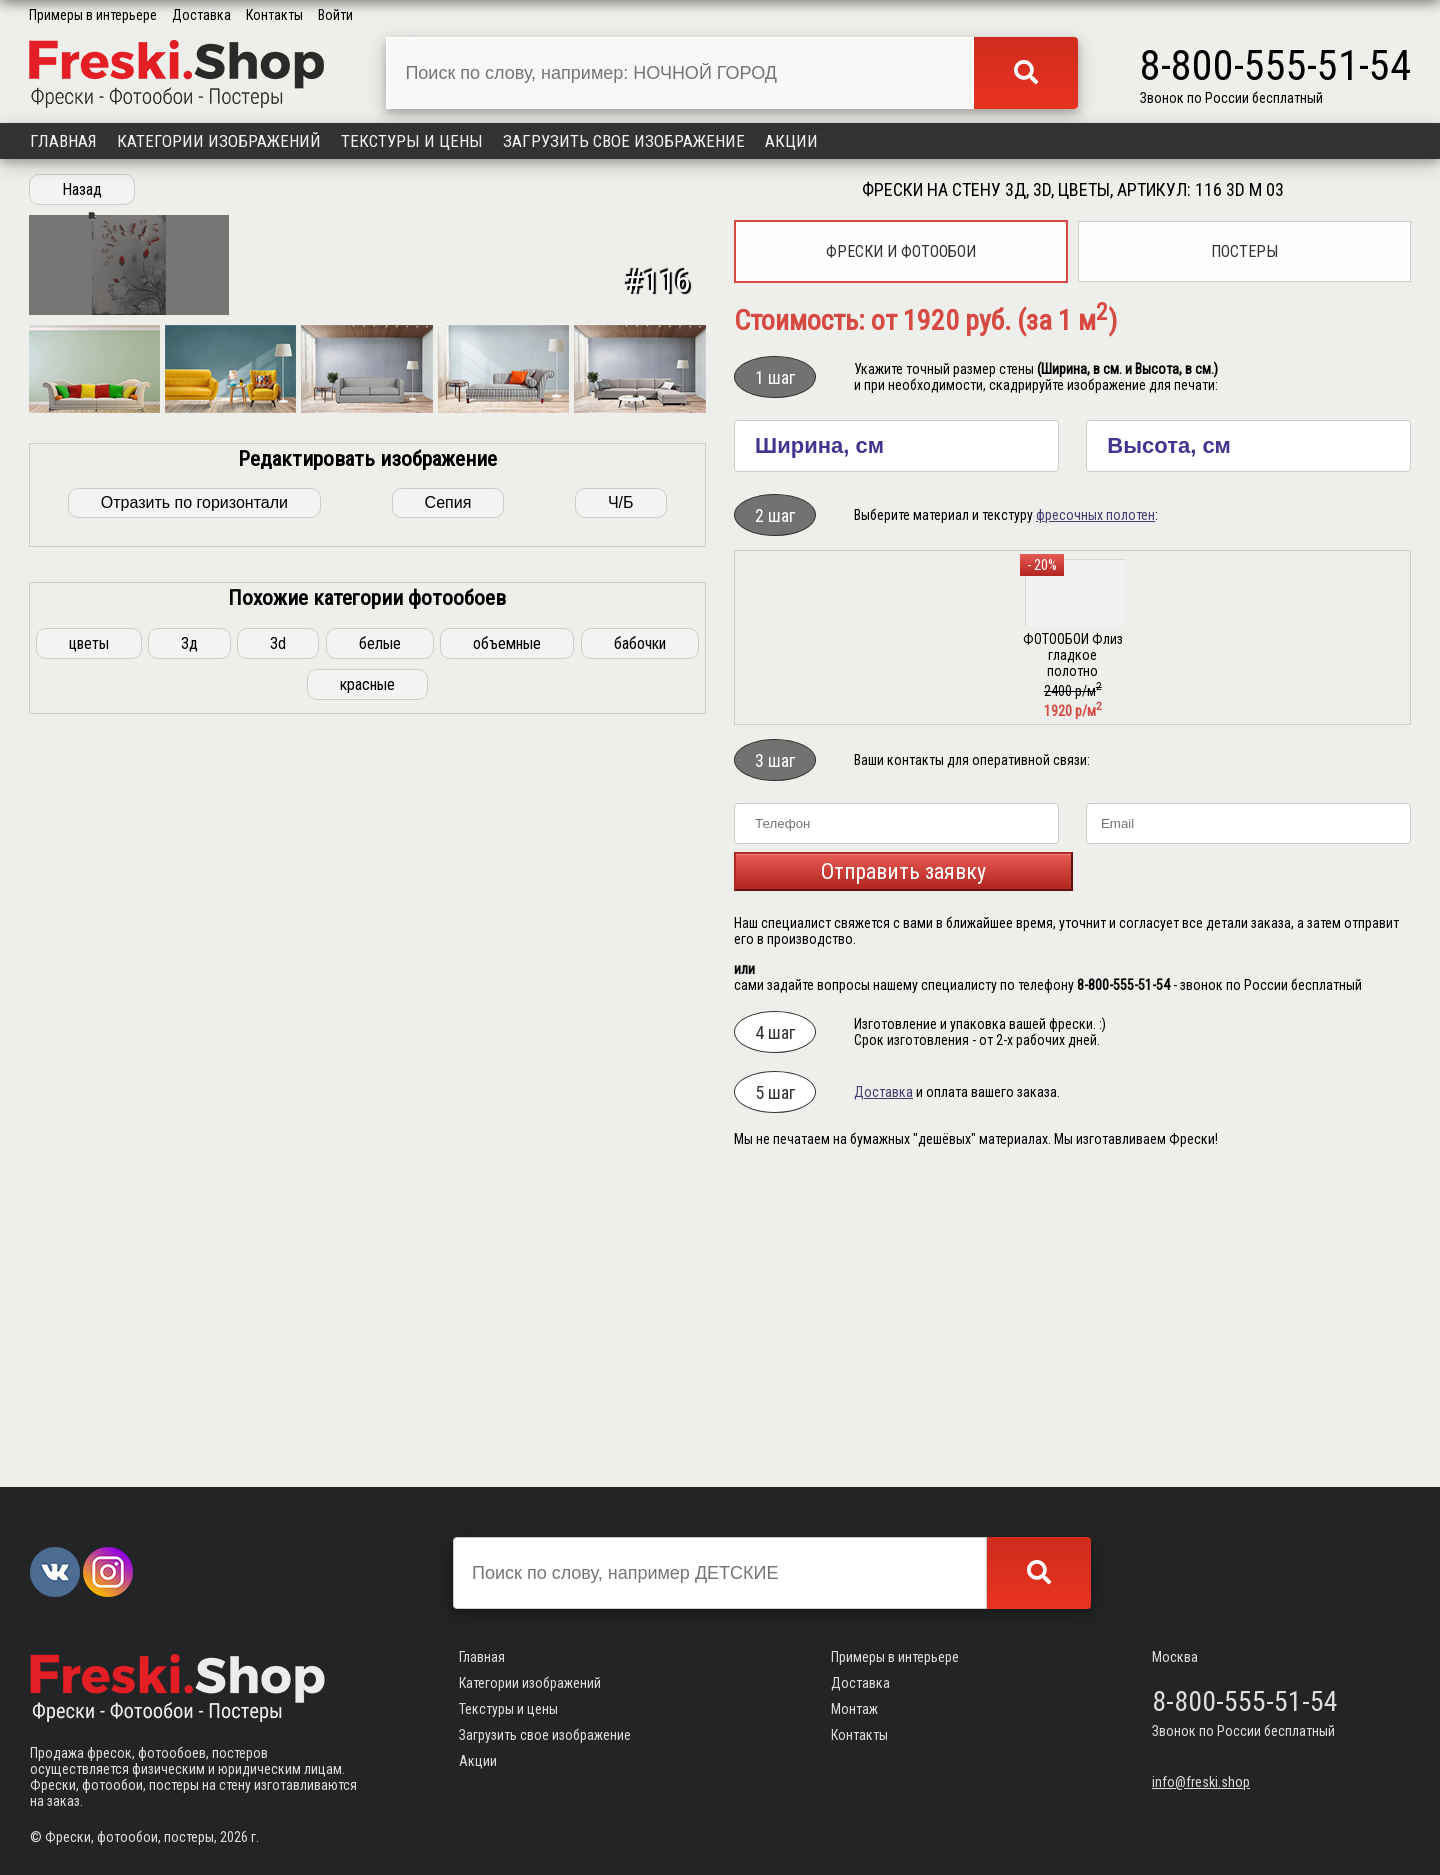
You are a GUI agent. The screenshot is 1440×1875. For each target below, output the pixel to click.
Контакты (274, 15)
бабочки (640, 1346)
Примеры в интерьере (93, 15)
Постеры (1244, 251)
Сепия (448, 1205)
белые (380, 1346)
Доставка (201, 15)
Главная (63, 141)
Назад (82, 189)
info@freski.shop (1201, 1782)
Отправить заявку (903, 871)
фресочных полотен (1095, 515)
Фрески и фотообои (901, 251)
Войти (335, 15)
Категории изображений (219, 141)
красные (367, 1387)
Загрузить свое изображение (624, 141)
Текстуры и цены (412, 141)
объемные (507, 1346)
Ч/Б (621, 1205)
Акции (791, 141)
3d (278, 1346)
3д (189, 1346)
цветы (89, 1346)
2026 (234, 1837)
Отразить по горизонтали (194, 1205)
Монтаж (854, 1709)
